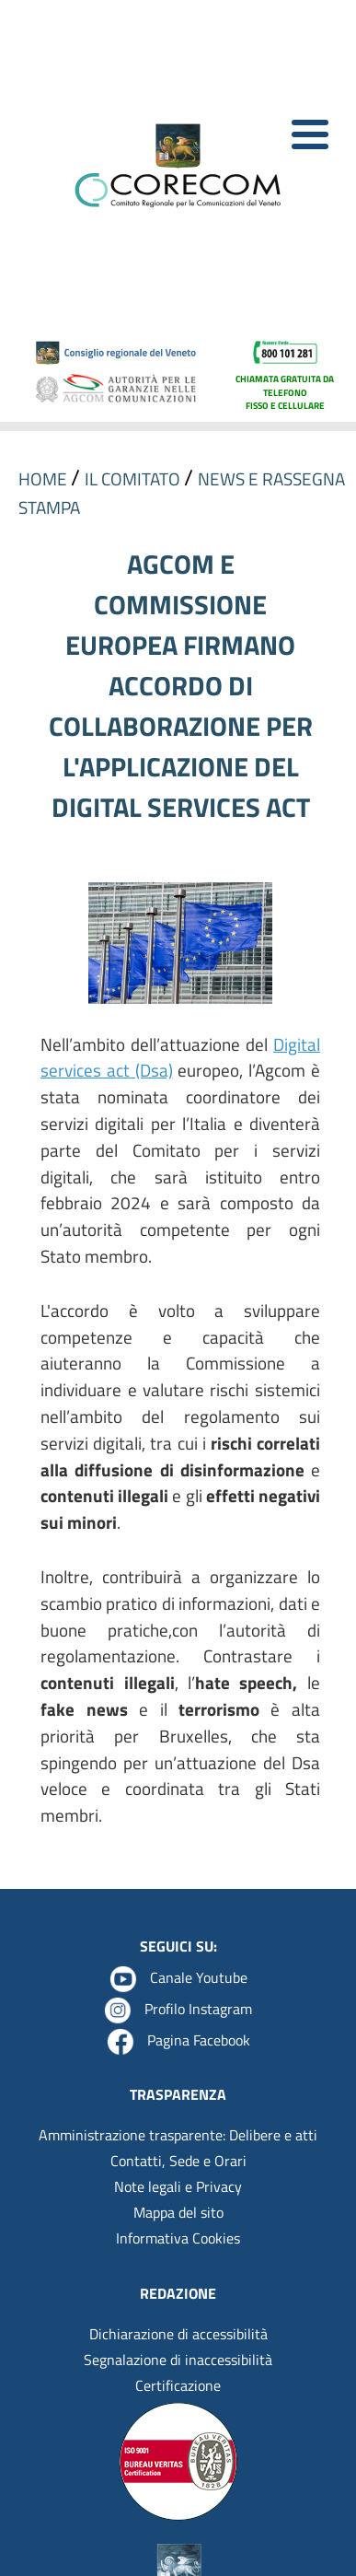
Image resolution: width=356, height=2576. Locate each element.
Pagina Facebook (198, 2040)
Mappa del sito (178, 2212)
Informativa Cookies (178, 2238)
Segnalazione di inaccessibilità (178, 2360)
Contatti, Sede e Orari (178, 2161)
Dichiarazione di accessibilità (178, 2334)
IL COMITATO (134, 478)
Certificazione (178, 2385)
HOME (44, 478)
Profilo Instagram (198, 2009)
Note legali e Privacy (178, 2186)
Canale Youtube (198, 1977)
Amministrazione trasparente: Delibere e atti (178, 2135)
